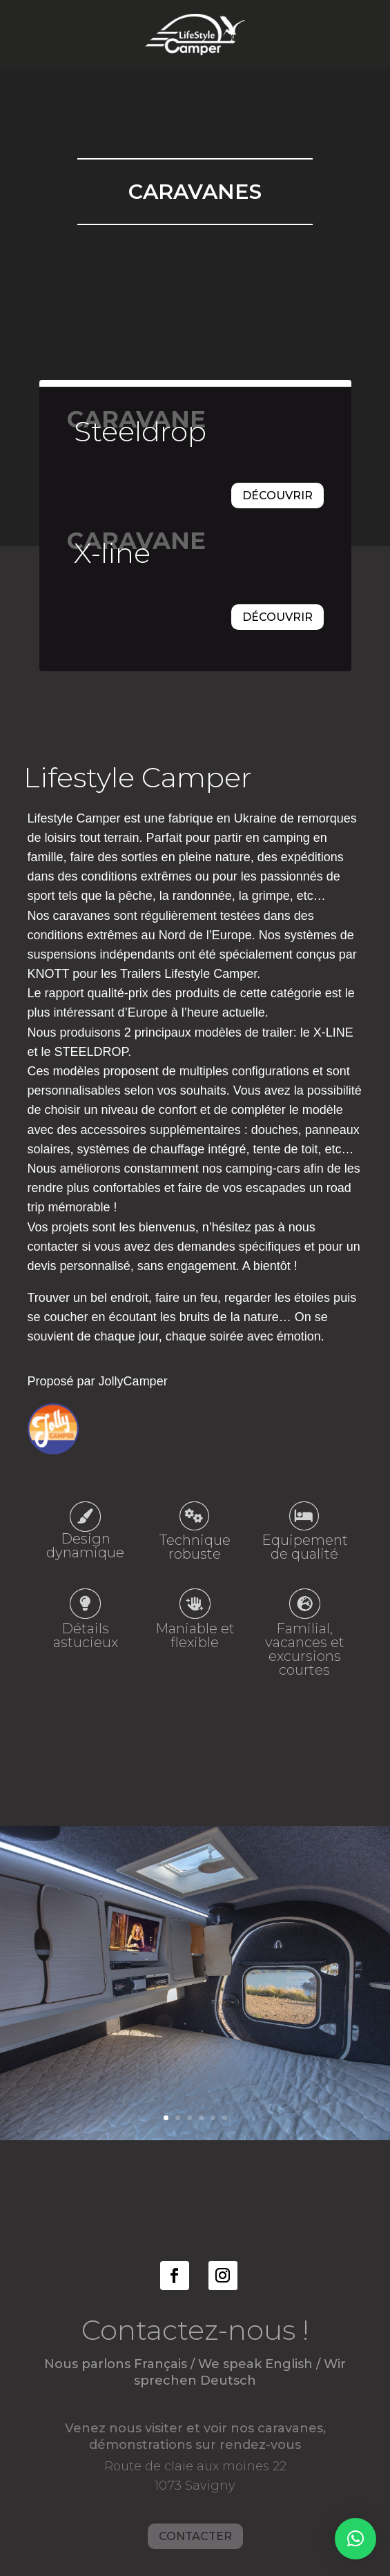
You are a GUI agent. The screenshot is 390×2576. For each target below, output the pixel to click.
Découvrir (277, 495)
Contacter (195, 2500)
